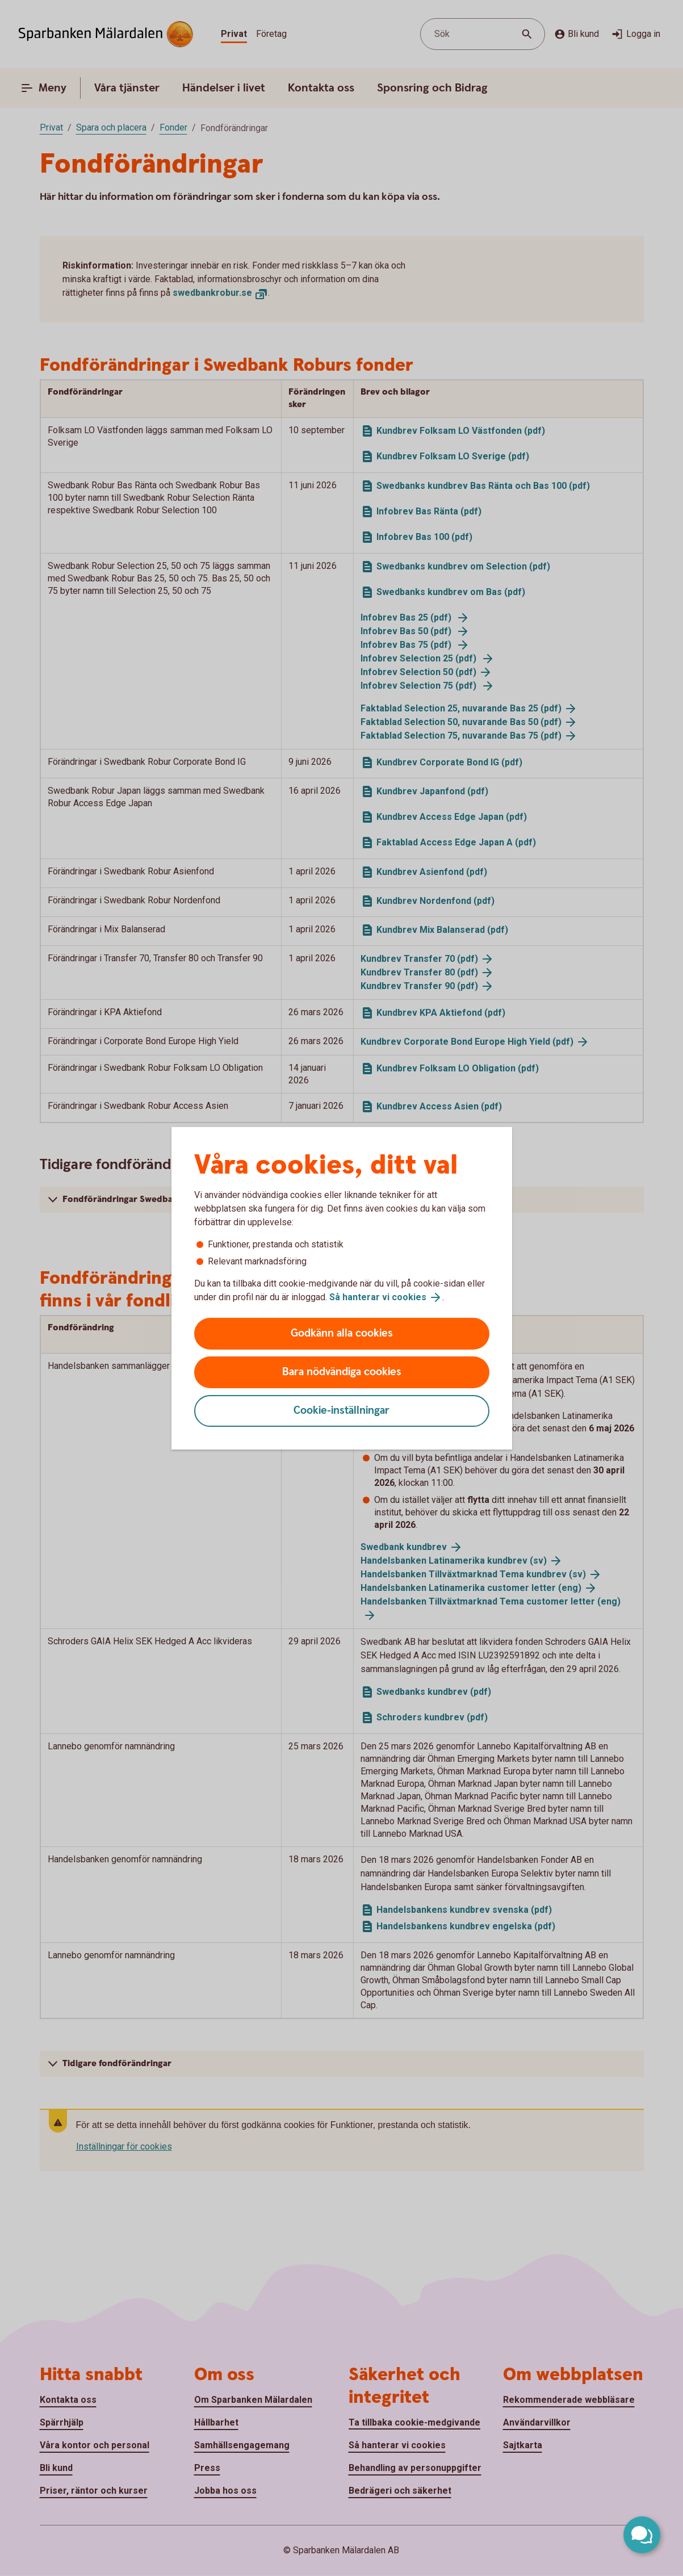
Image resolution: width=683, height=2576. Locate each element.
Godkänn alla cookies (342, 1333)
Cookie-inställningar (341, 1411)
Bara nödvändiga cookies (341, 1372)
